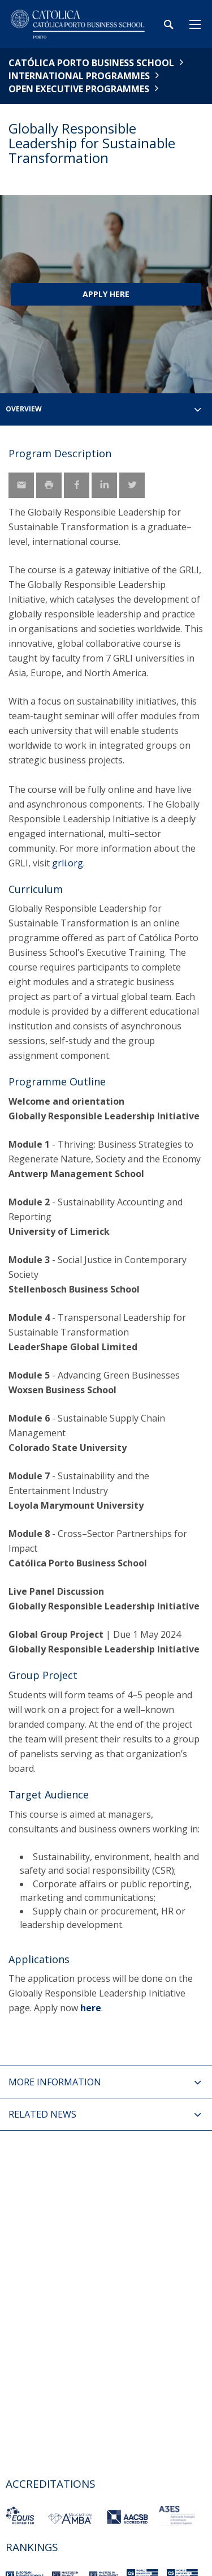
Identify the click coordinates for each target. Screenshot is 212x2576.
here (90, 2008)
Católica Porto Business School (91, 63)
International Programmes (79, 76)
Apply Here (106, 294)
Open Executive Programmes (78, 89)
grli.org (67, 863)
